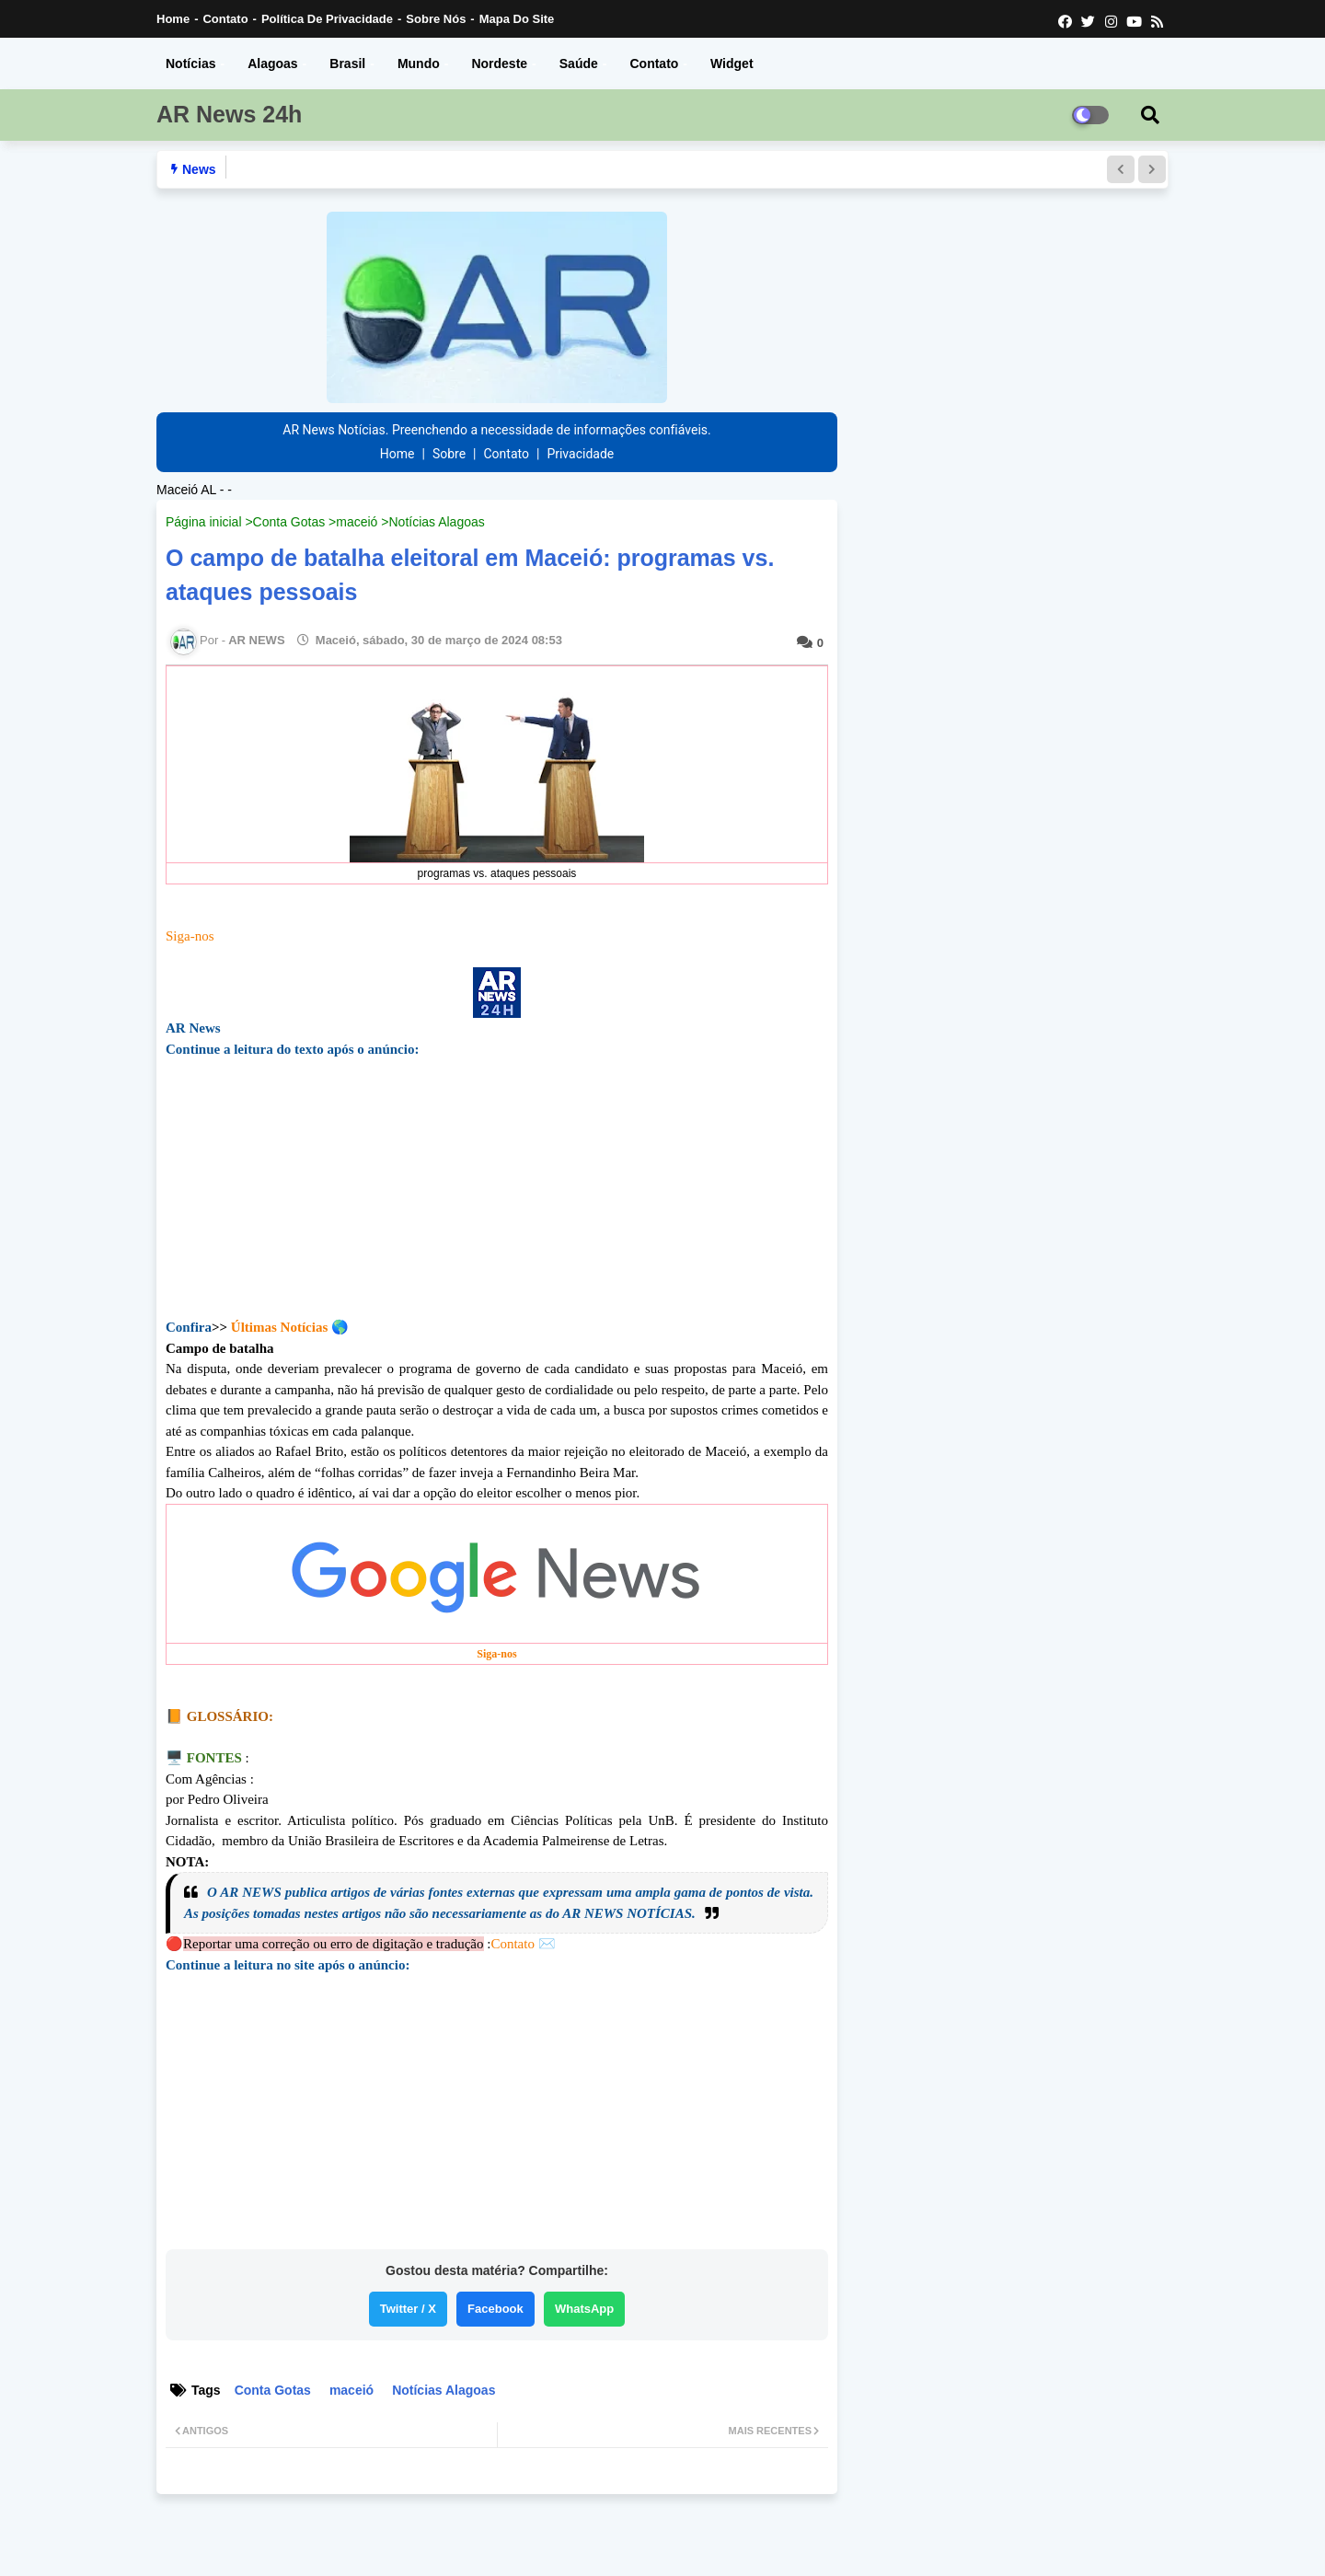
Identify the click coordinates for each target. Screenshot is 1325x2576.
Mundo (419, 63)
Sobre (449, 453)
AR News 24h (229, 114)
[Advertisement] (497, 1202)
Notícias (190, 63)
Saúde (578, 63)
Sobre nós (436, 19)
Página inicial (204, 521)
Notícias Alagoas (436, 521)
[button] (1121, 169)
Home (173, 19)
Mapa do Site (517, 19)
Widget (732, 63)
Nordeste (499, 63)
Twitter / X (408, 2309)
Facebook (495, 2309)
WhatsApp (584, 2309)
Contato (225, 19)
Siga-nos (190, 936)
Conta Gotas (289, 521)
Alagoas (272, 63)
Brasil (347, 63)
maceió (356, 521)
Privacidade (580, 453)
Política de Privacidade (327, 19)
